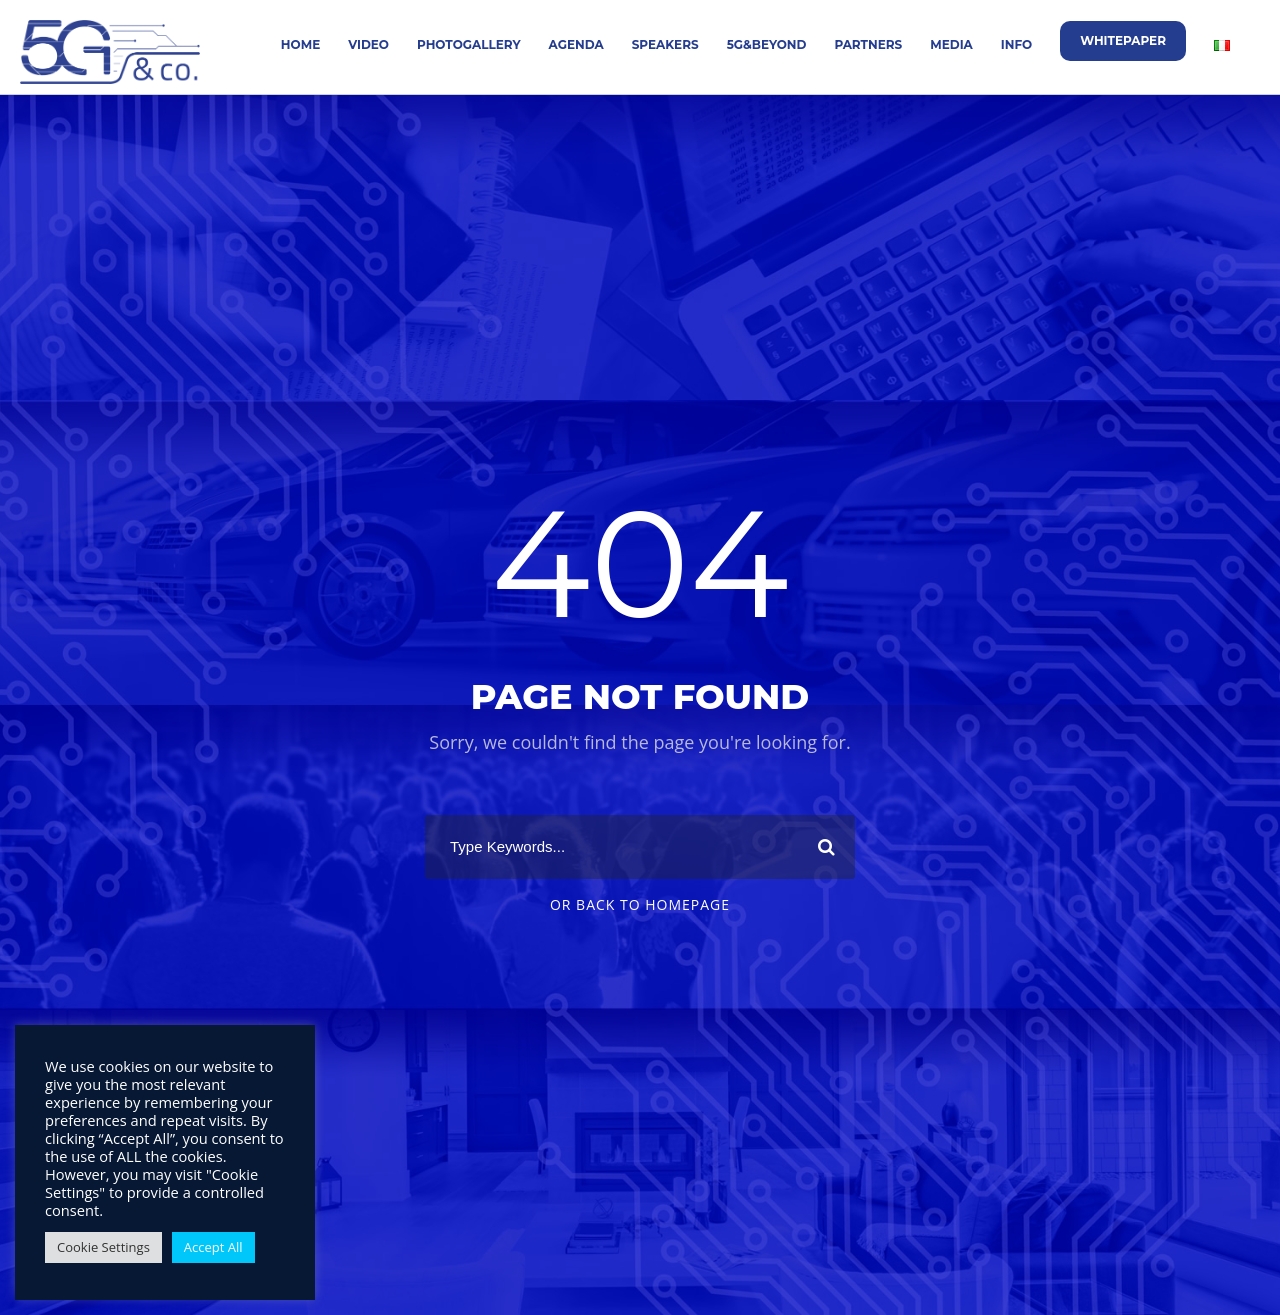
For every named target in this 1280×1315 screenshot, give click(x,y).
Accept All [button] (213, 1247)
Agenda (576, 44)
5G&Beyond (767, 44)
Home (300, 44)
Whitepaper (1123, 40)
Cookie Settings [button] (103, 1247)
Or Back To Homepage (640, 904)
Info (1016, 44)
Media (951, 44)
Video (368, 44)
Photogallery (469, 44)
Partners (868, 44)
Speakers (665, 44)
